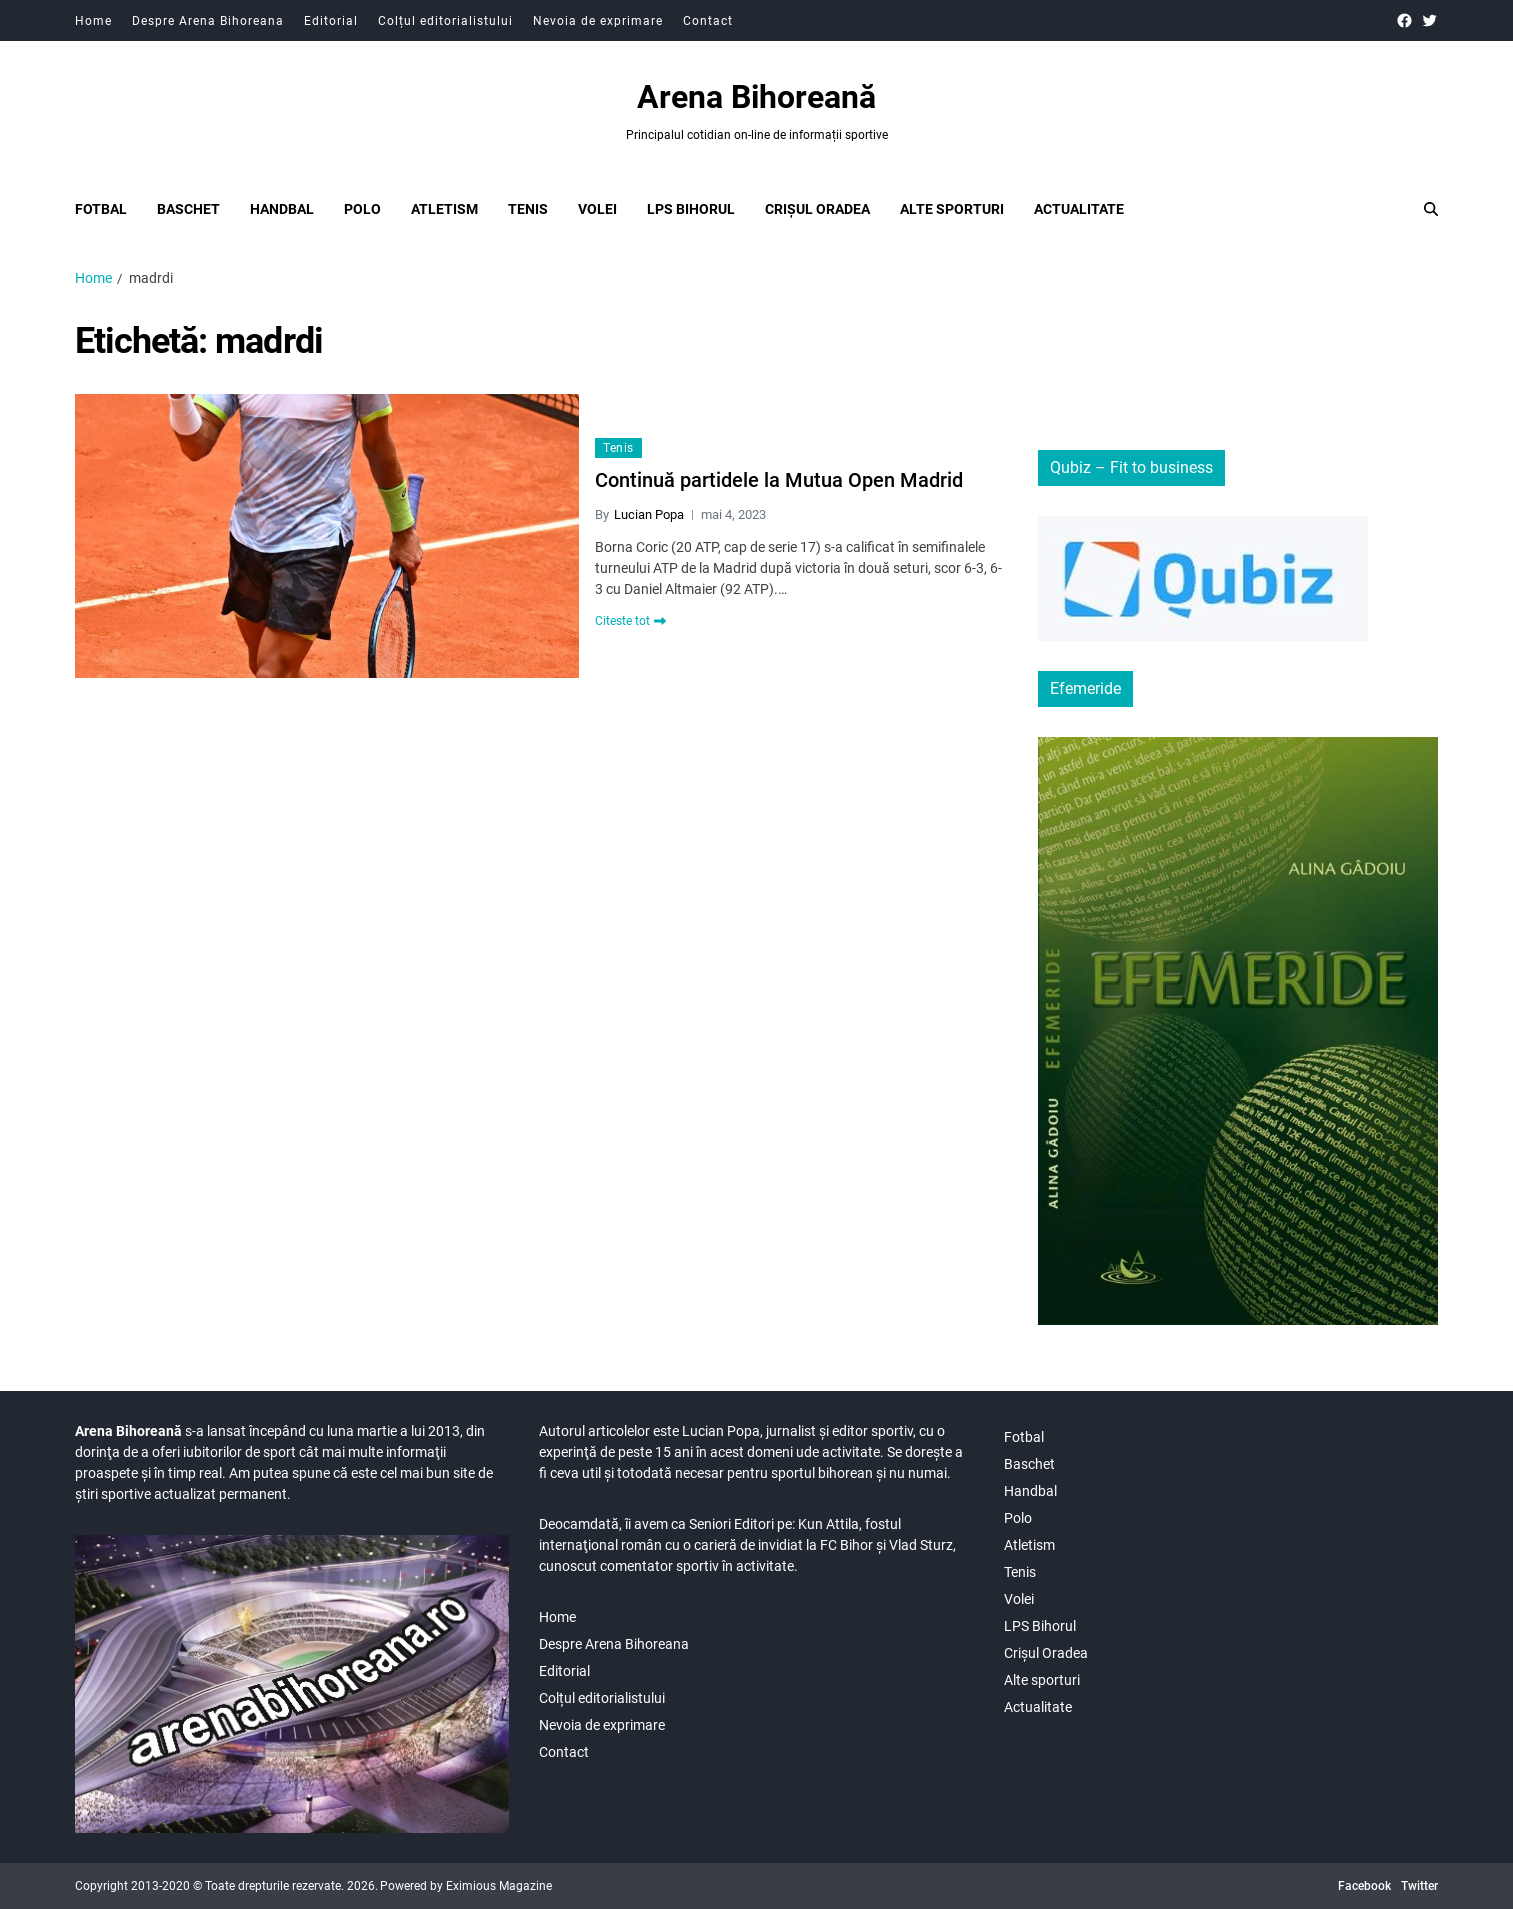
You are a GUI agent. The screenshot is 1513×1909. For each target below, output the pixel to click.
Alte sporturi (952, 209)
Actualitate (1079, 209)
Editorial (331, 21)
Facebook (1364, 1886)
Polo (362, 209)
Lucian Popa (649, 514)
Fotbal (101, 209)
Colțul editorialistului (445, 21)
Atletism (444, 209)
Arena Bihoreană (756, 97)
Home (93, 21)
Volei (597, 209)
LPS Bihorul (691, 209)
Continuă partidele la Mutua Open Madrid (779, 480)
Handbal (282, 209)
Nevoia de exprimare (598, 21)
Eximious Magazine (499, 1886)
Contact (708, 21)
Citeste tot (630, 621)
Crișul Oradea (817, 209)
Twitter (1419, 1886)
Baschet (188, 209)
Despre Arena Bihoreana (208, 21)
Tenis (528, 209)
